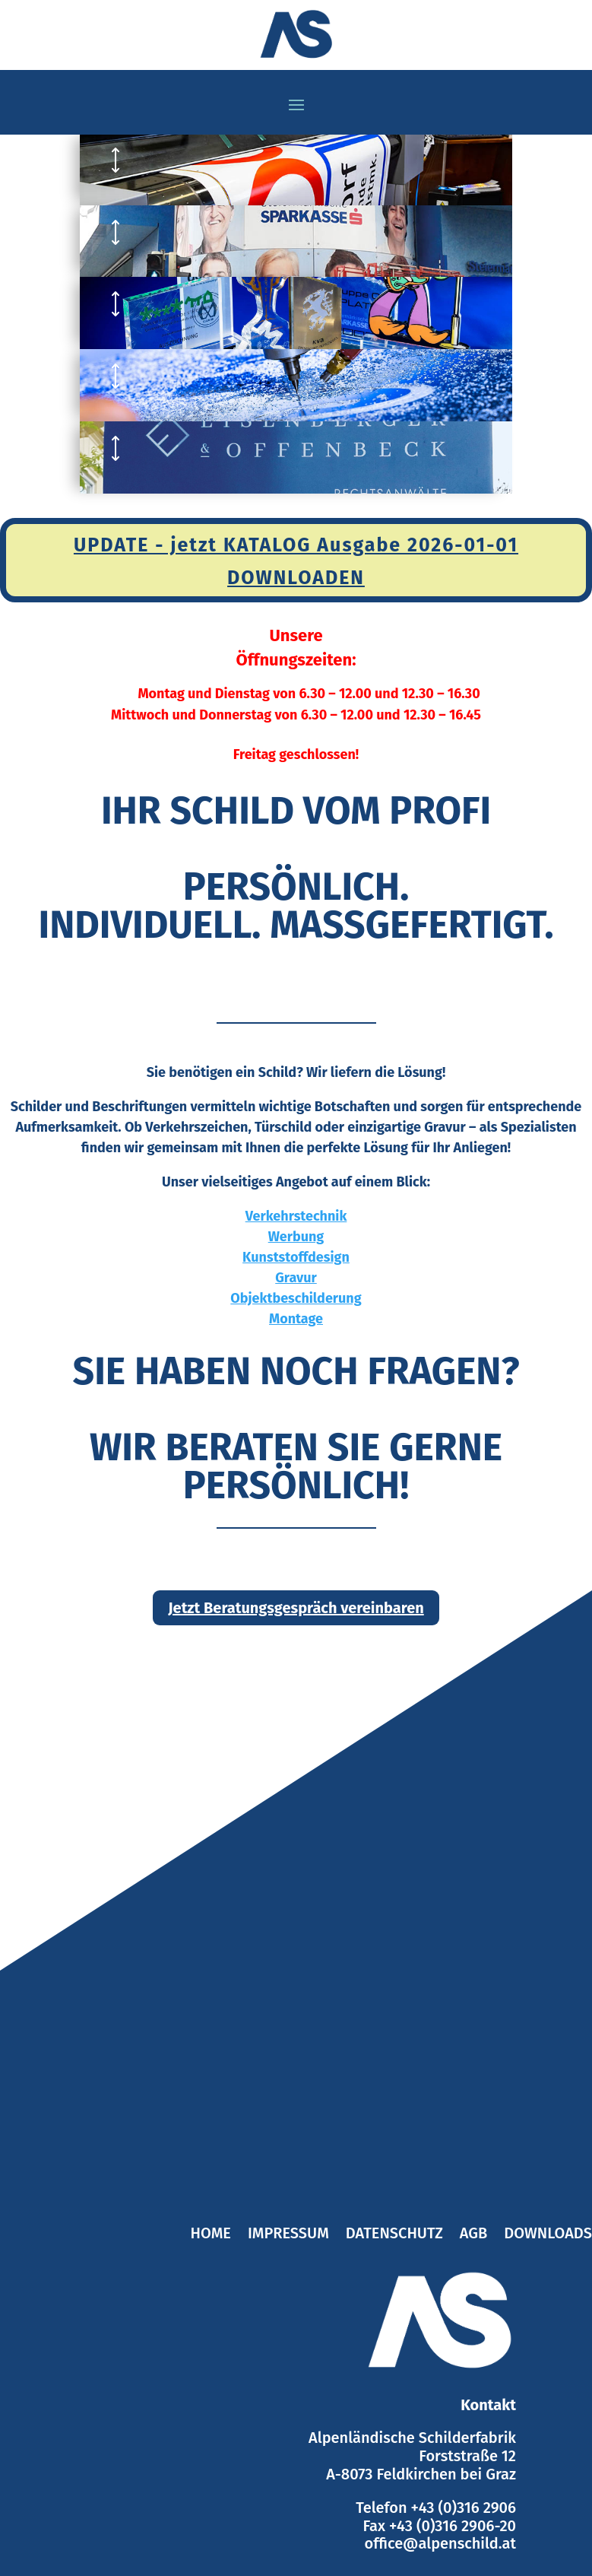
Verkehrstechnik (296, 1216)
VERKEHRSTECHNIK (245, 159)
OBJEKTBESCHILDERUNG (274, 448)
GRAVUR (184, 375)
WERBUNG (196, 232)
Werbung (296, 1236)
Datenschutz (394, 2235)
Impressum (288, 2235)
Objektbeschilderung (295, 1298)
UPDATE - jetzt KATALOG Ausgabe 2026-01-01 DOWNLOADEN (296, 561)
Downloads (548, 2235)
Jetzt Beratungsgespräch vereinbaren (295, 1608)
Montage (296, 1318)
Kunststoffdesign (296, 1257)
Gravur (296, 1277)
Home (211, 2235)
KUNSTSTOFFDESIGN (252, 303)
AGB (473, 2235)
